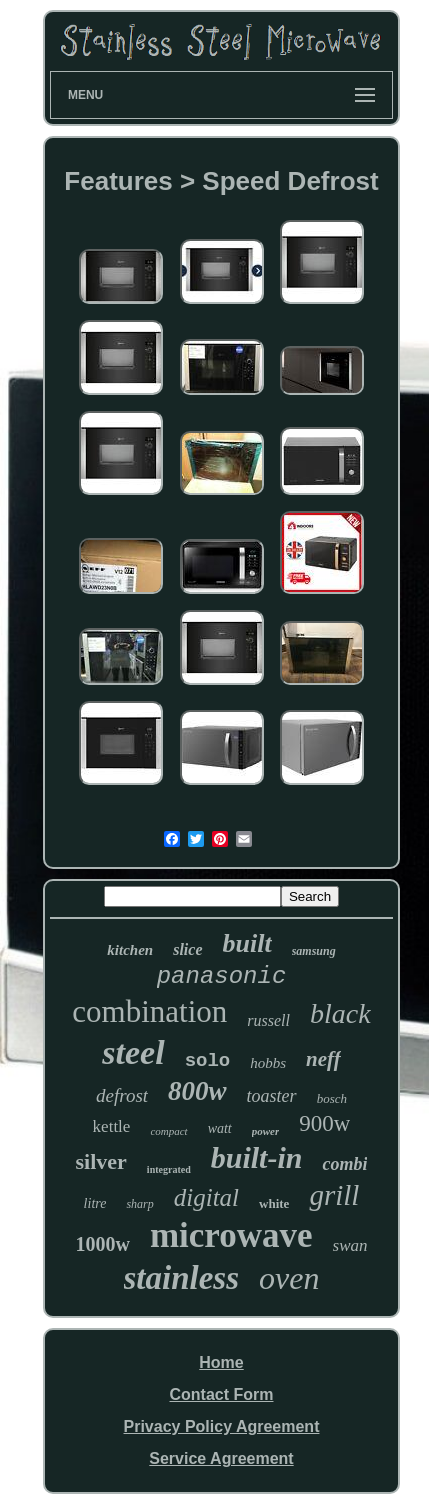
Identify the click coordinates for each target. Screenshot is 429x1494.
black (340, 1013)
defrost (122, 1095)
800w (197, 1091)
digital (206, 1197)
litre (95, 1203)
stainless (182, 1278)
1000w (102, 1244)
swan (350, 1245)
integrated (169, 1169)
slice (187, 949)
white (274, 1203)
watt (220, 1128)
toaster (272, 1096)
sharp (139, 1204)
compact (168, 1131)
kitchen (130, 950)
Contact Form (221, 1394)
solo (208, 1061)
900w (324, 1123)
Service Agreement (221, 1458)
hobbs (268, 1063)
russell (268, 1020)
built (247, 943)
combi (344, 1164)
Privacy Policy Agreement (222, 1426)
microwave (231, 1235)
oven (289, 1278)
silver (101, 1161)
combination (149, 1011)
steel (133, 1052)
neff (323, 1059)
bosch (332, 1098)
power (266, 1131)
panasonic (222, 976)
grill (334, 1195)
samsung (314, 951)
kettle (112, 1126)
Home (221, 1362)
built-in (257, 1157)
